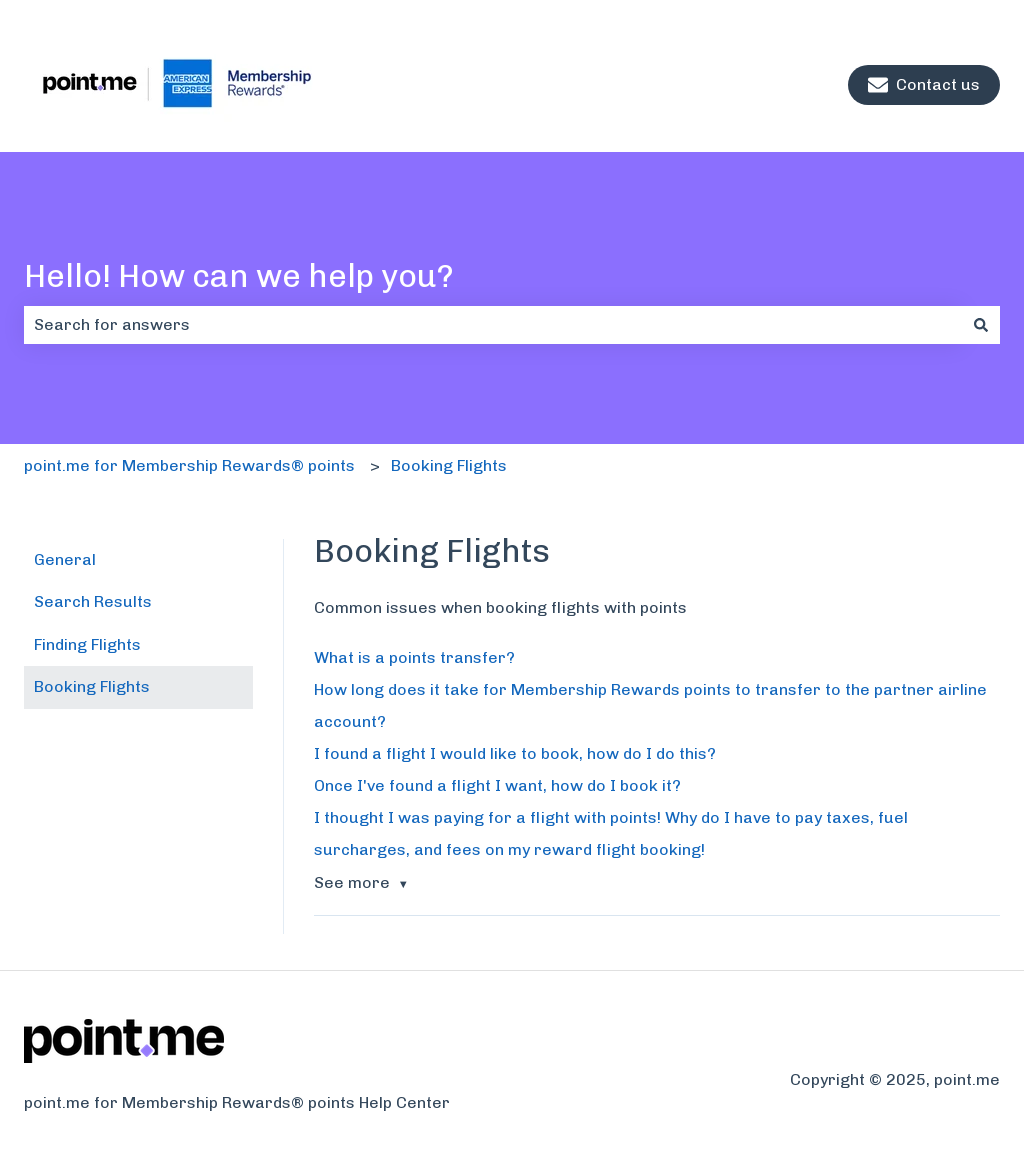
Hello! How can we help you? (239, 276)
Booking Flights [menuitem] (92, 686)
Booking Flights (449, 465)
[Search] (981, 325)
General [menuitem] (65, 559)
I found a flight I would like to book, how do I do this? (515, 753)
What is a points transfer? (414, 657)
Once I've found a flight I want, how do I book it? (497, 785)
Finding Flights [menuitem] (87, 644)
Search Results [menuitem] (93, 601)
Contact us (924, 85)
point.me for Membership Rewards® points (189, 465)
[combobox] (493, 325)
